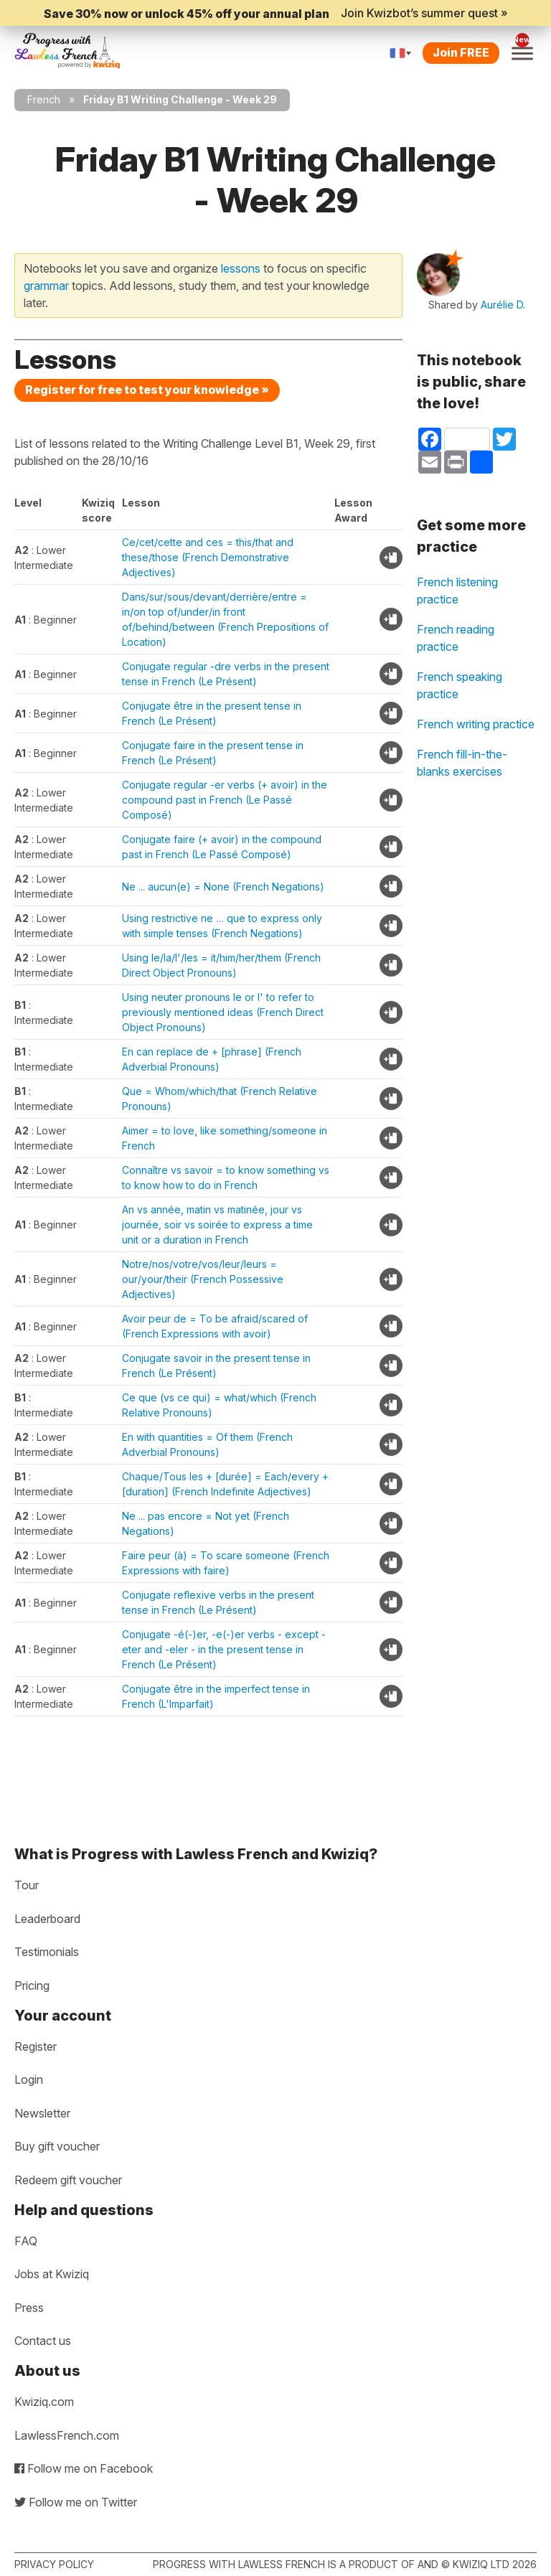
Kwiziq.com (44, 2401)
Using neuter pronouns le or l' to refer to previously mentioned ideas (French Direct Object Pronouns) (223, 1012)
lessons (240, 268)
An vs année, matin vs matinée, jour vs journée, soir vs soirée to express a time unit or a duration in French (217, 1224)
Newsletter (42, 2113)
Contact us (42, 2340)
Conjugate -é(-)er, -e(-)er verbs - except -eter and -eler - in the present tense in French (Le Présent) (224, 1649)
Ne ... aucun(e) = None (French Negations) (223, 886)
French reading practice (455, 638)
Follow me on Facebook (83, 2468)
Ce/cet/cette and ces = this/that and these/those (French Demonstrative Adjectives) (207, 557)
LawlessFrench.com (66, 2435)
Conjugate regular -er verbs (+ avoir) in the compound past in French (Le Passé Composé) (224, 800)
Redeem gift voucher (68, 2180)
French (43, 99)
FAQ (25, 2241)
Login (28, 2079)
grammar (46, 285)
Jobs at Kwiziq (51, 2274)
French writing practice (475, 724)
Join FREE (461, 52)
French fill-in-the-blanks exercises (462, 763)
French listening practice (457, 590)
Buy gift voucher (57, 2146)
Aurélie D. (503, 305)
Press (29, 2307)
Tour (26, 1885)
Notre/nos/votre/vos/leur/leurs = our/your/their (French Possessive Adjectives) (202, 1279)
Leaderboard (47, 1919)
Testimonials (46, 1952)
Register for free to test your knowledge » (147, 389)
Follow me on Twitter (75, 2502)
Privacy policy (54, 2564)
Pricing (32, 1985)
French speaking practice (459, 685)
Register (35, 2046)
